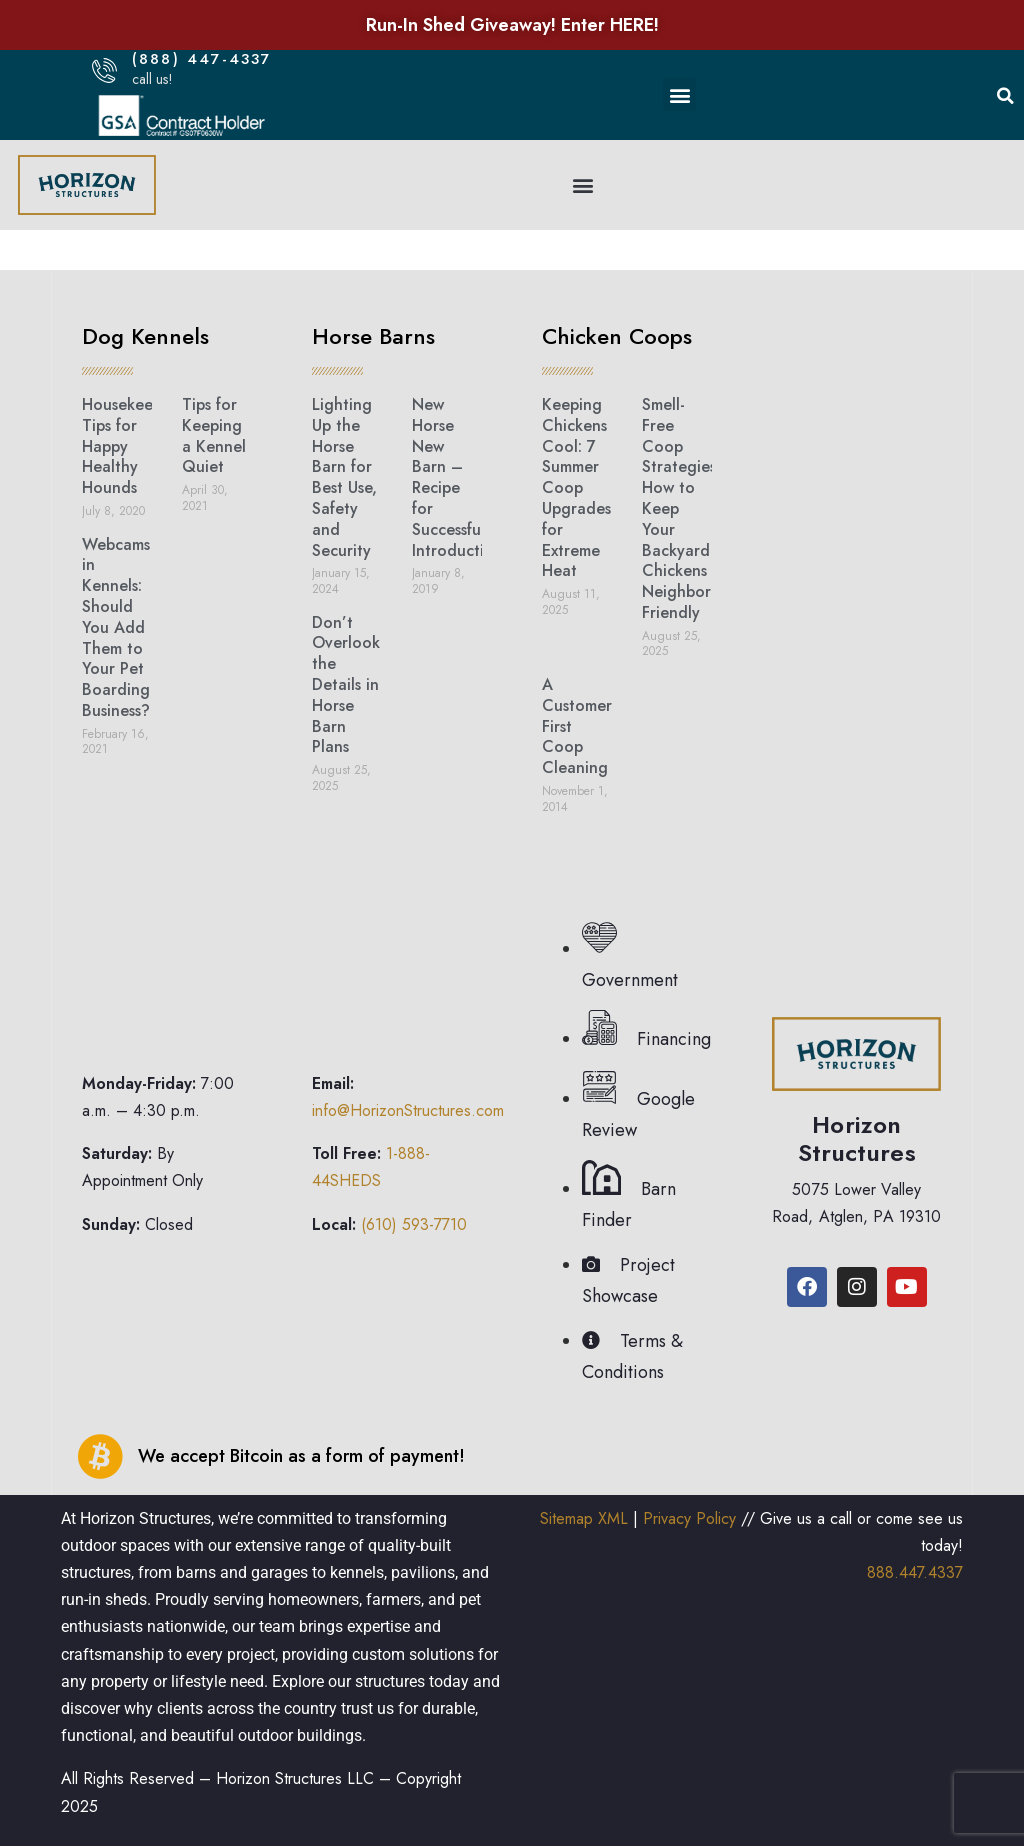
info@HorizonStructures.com (408, 1110)
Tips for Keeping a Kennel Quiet (214, 435)
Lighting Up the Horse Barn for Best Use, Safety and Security (344, 477)
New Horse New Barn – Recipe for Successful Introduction (457, 477)
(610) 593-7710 (414, 1224)
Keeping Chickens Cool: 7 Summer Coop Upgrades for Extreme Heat (576, 487)
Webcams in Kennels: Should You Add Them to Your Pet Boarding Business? (116, 627)
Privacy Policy (689, 1518)
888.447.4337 (915, 1572)
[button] (679, 94)
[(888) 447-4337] (104, 70)
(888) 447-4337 (202, 59)
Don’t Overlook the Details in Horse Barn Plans (346, 685)
